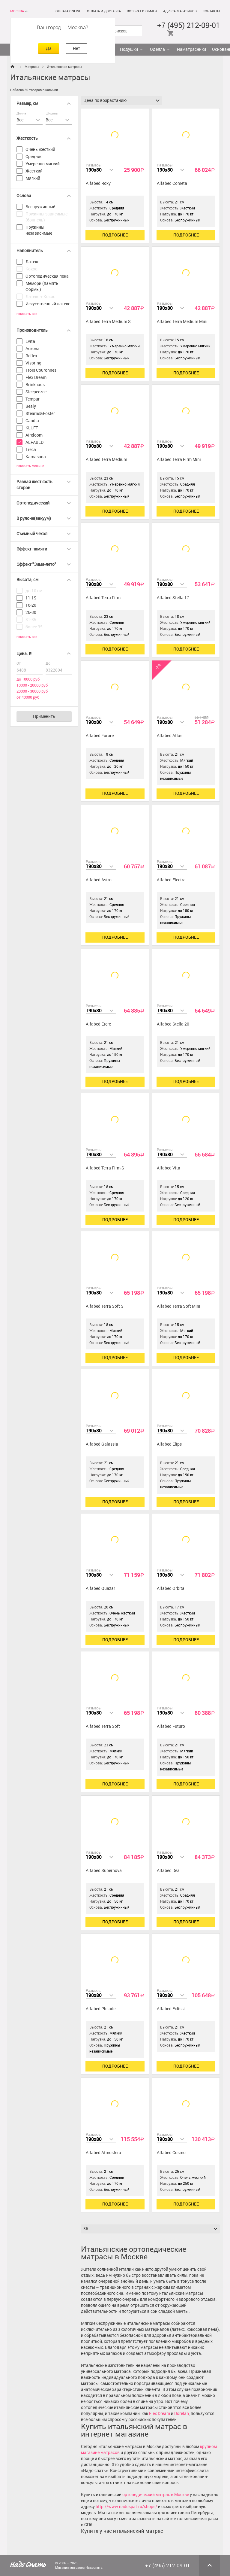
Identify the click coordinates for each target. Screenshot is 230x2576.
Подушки (129, 49)
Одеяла (157, 49)
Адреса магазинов (180, 11)
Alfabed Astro (99, 880)
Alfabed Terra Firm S (105, 1168)
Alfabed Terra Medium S (108, 321)
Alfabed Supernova (104, 1870)
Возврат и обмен (142, 11)
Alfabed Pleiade (100, 2008)
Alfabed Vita (168, 1168)
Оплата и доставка (104, 11)
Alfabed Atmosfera (103, 2152)
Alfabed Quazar (100, 1588)
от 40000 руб (27, 697)
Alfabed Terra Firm (103, 597)
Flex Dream (159, 2413)
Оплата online (68, 11)
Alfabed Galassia (102, 1444)
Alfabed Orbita (170, 1588)
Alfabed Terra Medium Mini (182, 321)
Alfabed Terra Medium (106, 459)
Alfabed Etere (98, 1024)
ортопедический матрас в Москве (155, 2494)
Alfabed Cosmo (171, 2152)
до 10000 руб (28, 679)
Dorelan (181, 2413)
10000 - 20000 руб (32, 685)
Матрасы (32, 67)
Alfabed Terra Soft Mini (178, 1306)
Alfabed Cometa (172, 183)
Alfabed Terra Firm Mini (179, 459)
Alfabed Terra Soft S (105, 1306)
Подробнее (115, 235)
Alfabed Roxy (98, 183)
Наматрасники (191, 49)
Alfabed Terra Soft (103, 1726)
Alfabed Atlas (169, 735)
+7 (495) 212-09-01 (188, 25)
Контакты (211, 11)
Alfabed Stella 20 (173, 1024)
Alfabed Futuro (171, 1726)
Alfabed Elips (169, 1444)
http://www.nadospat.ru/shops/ (126, 2506)
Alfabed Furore (100, 735)
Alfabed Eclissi (171, 2008)
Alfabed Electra (171, 880)
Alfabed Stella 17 (173, 597)
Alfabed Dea (168, 1870)
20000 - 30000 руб (32, 691)
